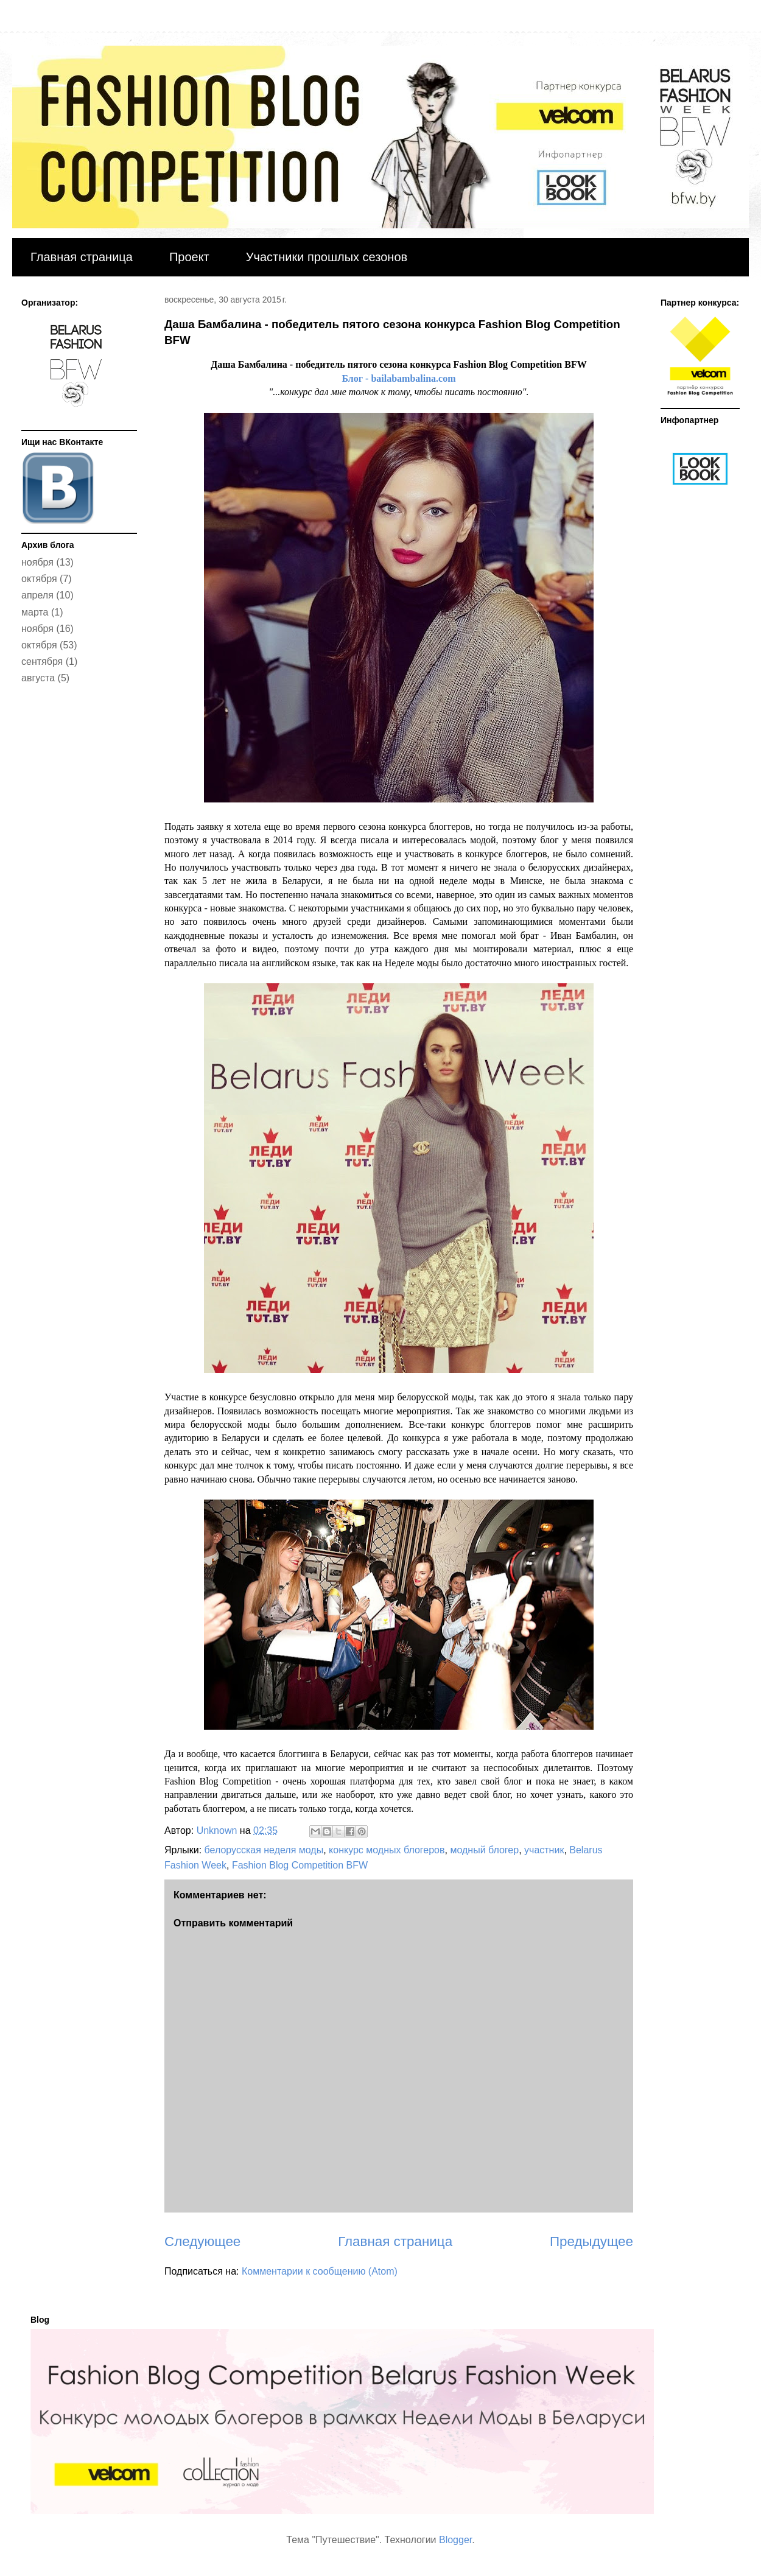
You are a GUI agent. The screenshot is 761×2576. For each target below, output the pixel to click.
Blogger (455, 2540)
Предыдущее (591, 2241)
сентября (42, 661)
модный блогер (484, 1850)
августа (38, 678)
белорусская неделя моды (264, 1850)
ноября (37, 562)
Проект (189, 257)
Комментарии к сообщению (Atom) (320, 2271)
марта (35, 612)
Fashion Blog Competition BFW (300, 1865)
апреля (37, 595)
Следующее (202, 2241)
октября (39, 579)
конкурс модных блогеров (386, 1850)
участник (544, 1850)
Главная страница (81, 257)
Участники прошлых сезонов (326, 257)
